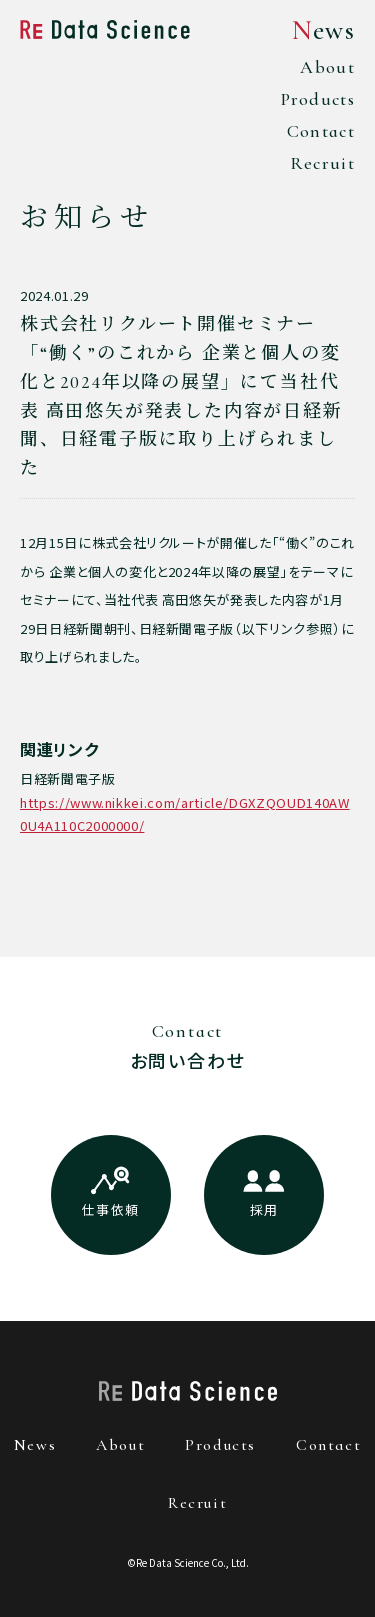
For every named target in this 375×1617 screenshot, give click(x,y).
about (120, 1445)
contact (328, 1445)
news (35, 1445)
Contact (321, 131)
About (327, 67)
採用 (264, 1209)
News (323, 30)
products (220, 1445)
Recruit (322, 163)
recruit (197, 1503)
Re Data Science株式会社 (105, 29)
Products (318, 99)
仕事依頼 (110, 1209)
